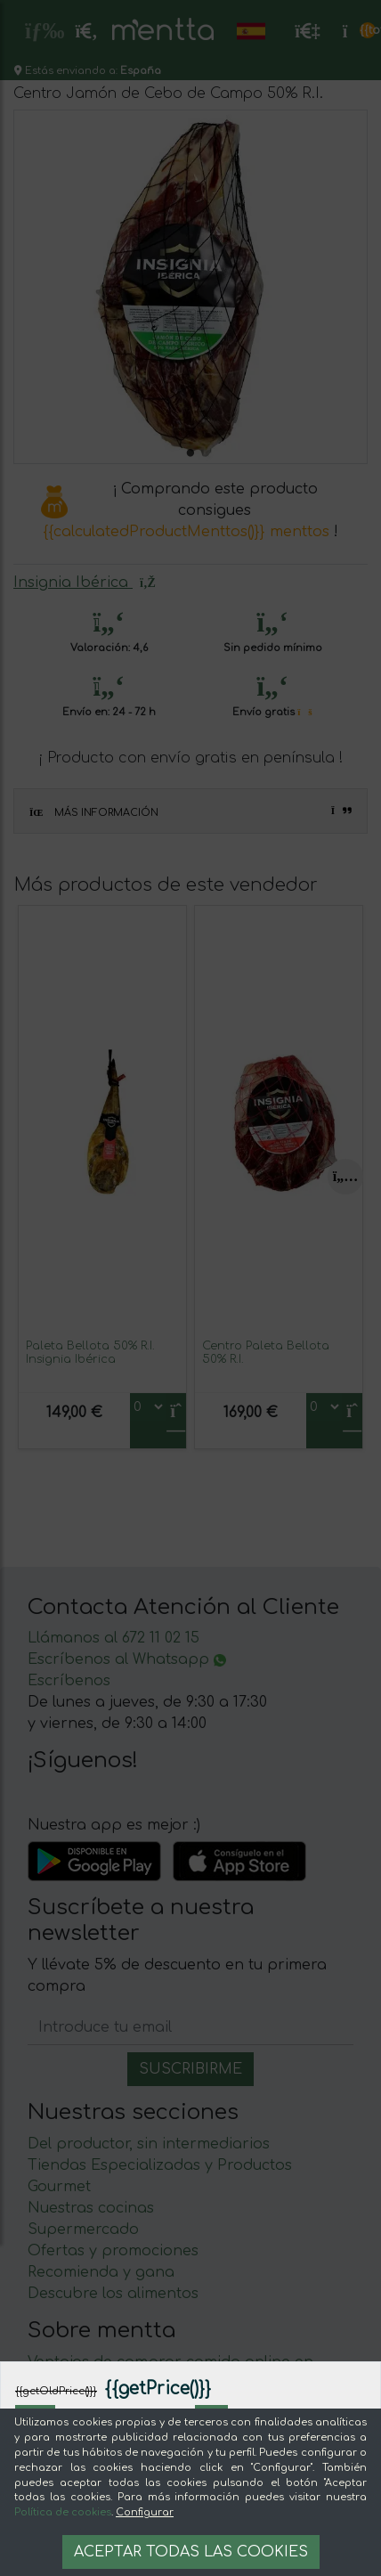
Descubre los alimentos (113, 2294)
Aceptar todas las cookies (191, 2552)
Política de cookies (62, 2512)
